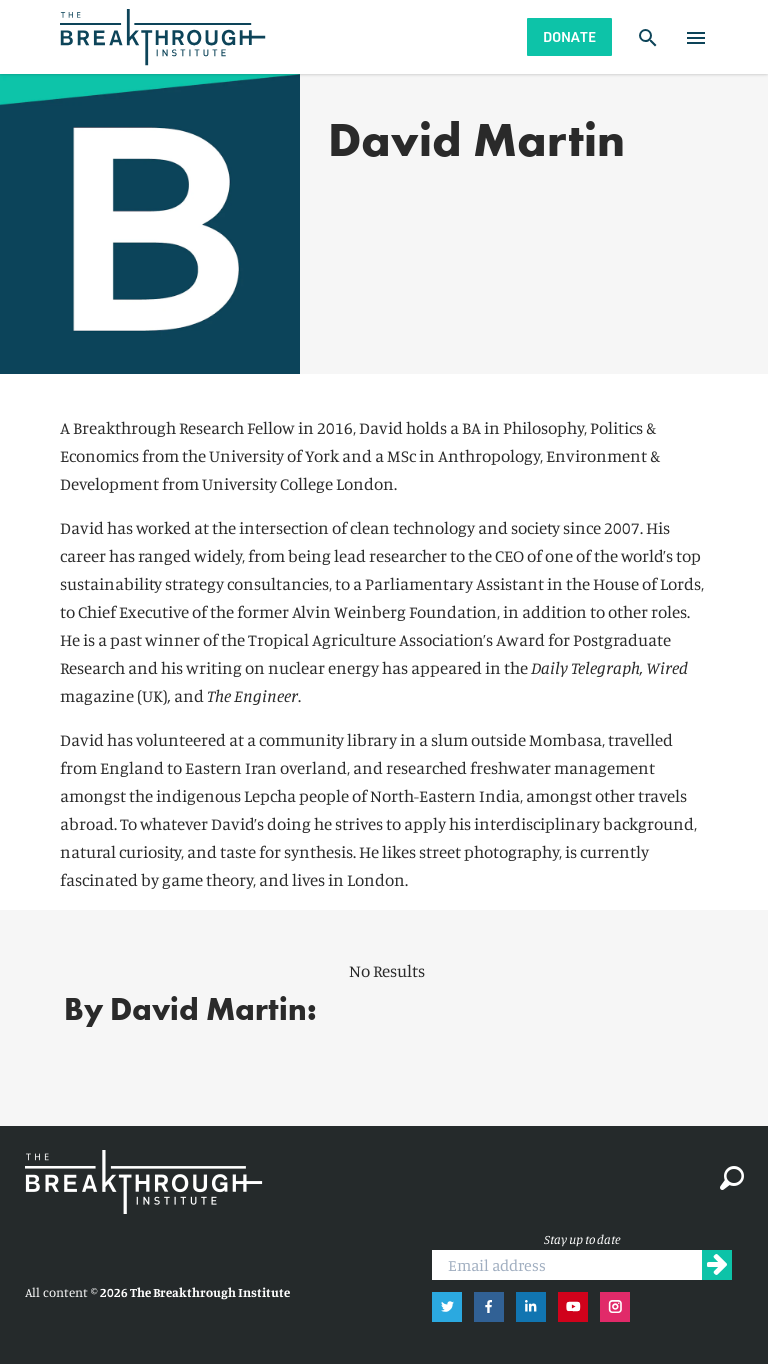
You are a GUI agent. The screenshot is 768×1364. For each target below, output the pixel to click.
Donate (569, 36)
